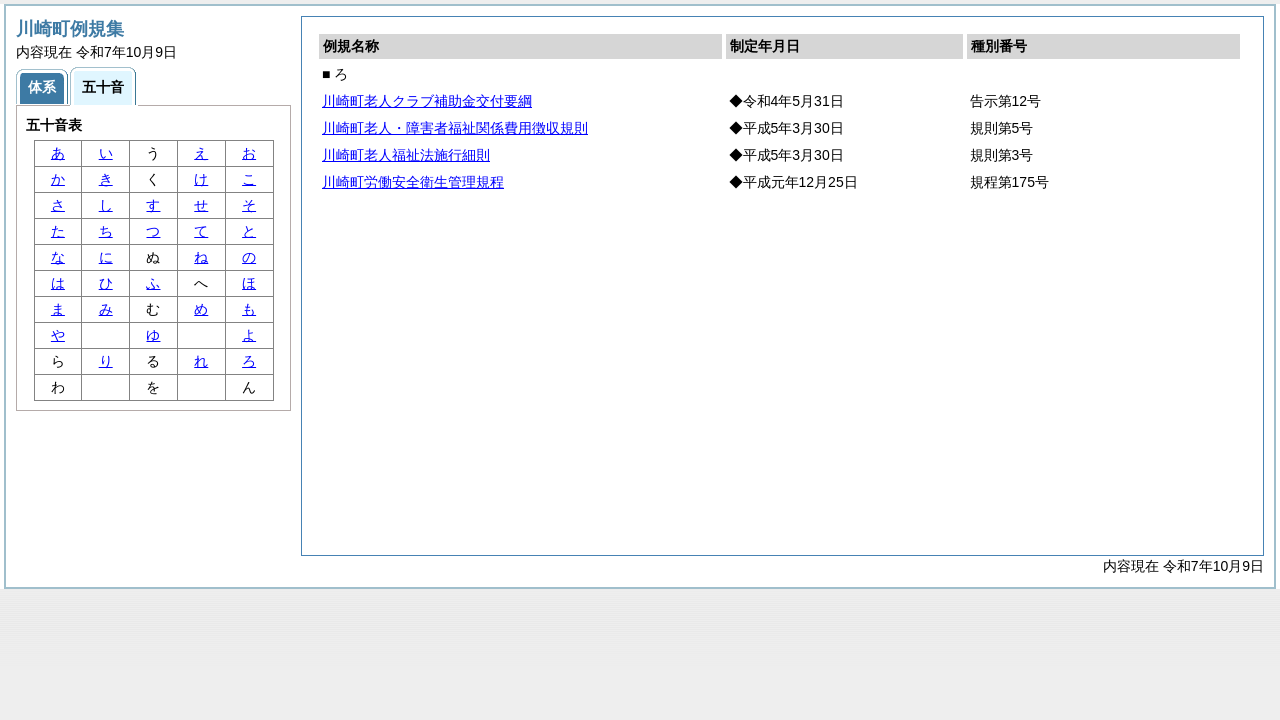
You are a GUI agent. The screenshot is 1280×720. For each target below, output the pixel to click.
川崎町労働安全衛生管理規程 (413, 182)
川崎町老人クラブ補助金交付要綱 (427, 101)
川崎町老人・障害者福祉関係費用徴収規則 (455, 128)
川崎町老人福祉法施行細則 (406, 155)
